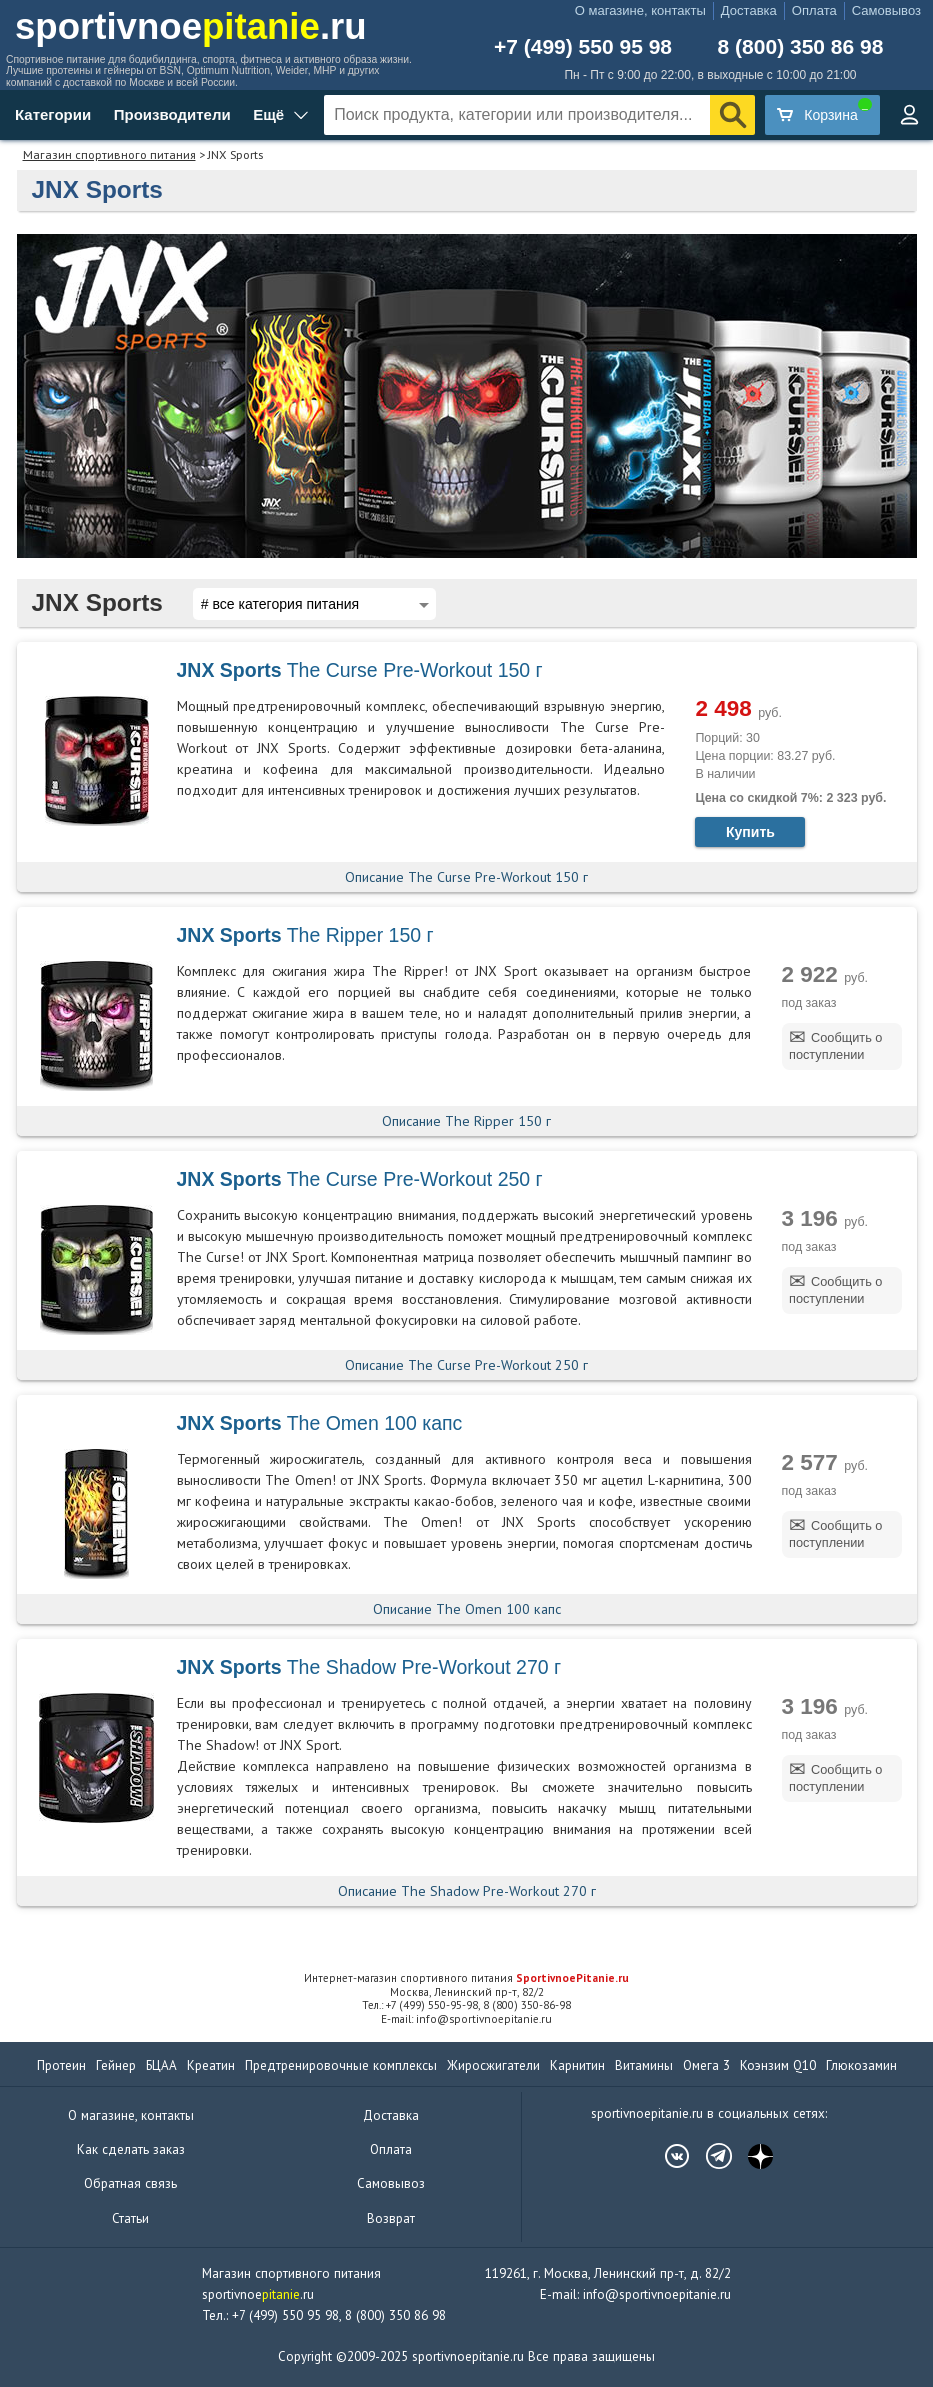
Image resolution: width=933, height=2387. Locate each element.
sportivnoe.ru (191, 26)
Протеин (61, 2065)
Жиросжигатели (493, 2065)
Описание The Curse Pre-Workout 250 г (466, 1365)
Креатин (211, 2065)
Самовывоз (886, 10)
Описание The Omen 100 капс (467, 1609)
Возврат (391, 2218)
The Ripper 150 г (305, 935)
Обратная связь (130, 2183)
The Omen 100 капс (320, 1423)
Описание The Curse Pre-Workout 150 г (466, 877)
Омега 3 (706, 2065)
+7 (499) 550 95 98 (583, 46)
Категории (53, 114)
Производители (172, 114)
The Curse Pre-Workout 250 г (360, 1179)
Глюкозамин (861, 2065)
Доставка (749, 10)
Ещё (268, 114)
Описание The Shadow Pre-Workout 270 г (467, 1891)
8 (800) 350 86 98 (801, 46)
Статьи (130, 2218)
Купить (750, 832)
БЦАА (161, 2065)
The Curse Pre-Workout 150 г (360, 670)
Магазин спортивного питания (109, 154)
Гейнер (116, 2065)
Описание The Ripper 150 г (466, 1121)
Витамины (644, 2065)
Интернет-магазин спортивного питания (466, 1978)
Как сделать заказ (131, 2149)
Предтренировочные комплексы (341, 2065)
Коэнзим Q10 (778, 2065)
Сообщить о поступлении (835, 1046)
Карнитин (577, 2065)
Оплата (814, 10)
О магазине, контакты (640, 10)
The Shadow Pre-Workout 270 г (369, 1667)
